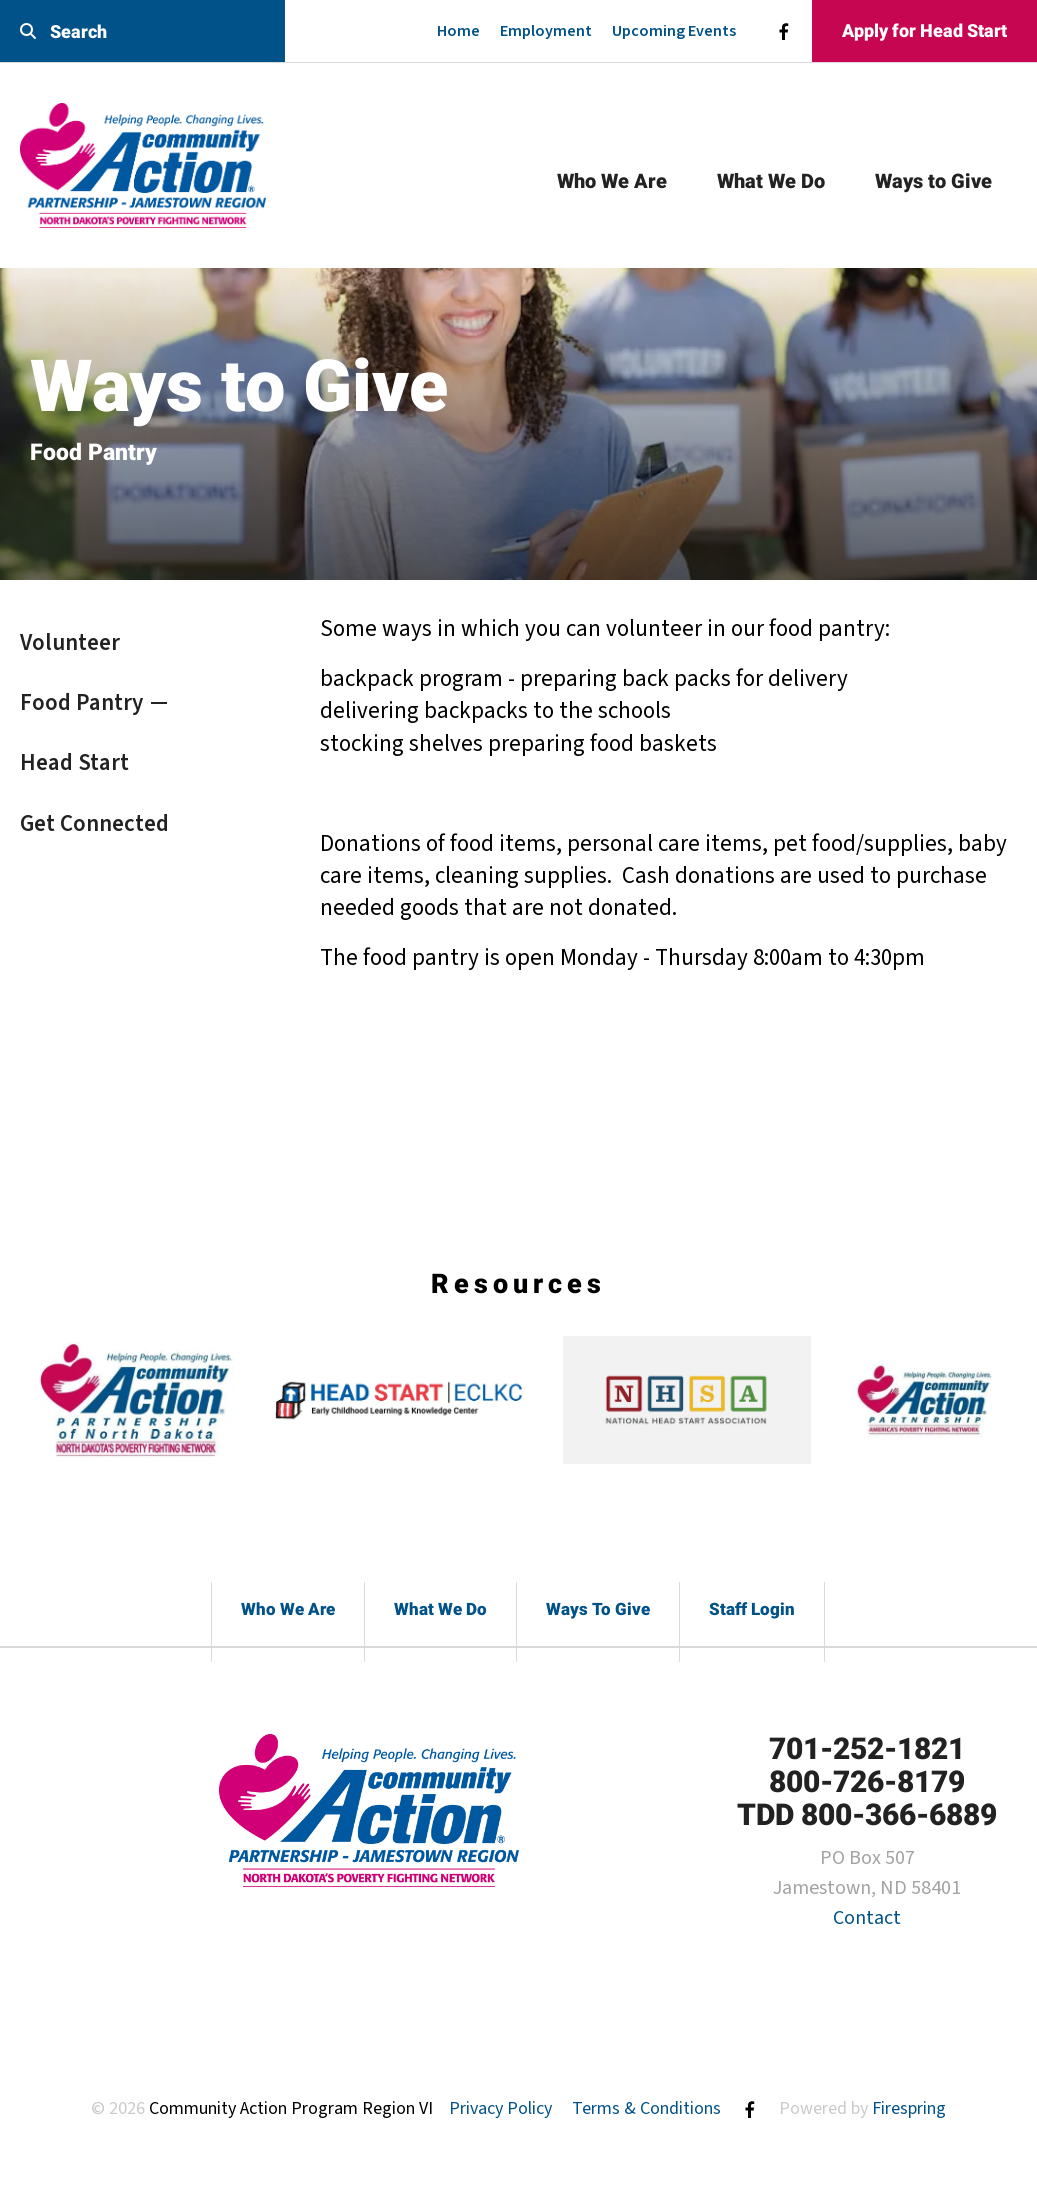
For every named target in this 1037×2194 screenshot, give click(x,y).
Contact (867, 1918)
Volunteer (70, 642)
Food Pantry (81, 702)
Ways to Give (933, 181)
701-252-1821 (867, 1748)
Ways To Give (598, 1609)
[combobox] (142, 31)
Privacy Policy (500, 2108)
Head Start (74, 762)
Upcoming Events (674, 31)
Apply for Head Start (924, 30)
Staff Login (752, 1609)
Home (458, 31)
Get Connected (94, 823)
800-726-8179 (867, 1781)
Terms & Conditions (646, 2108)
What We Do (771, 181)
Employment (546, 31)
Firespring (909, 2108)
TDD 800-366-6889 (867, 1814)
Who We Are (612, 181)
